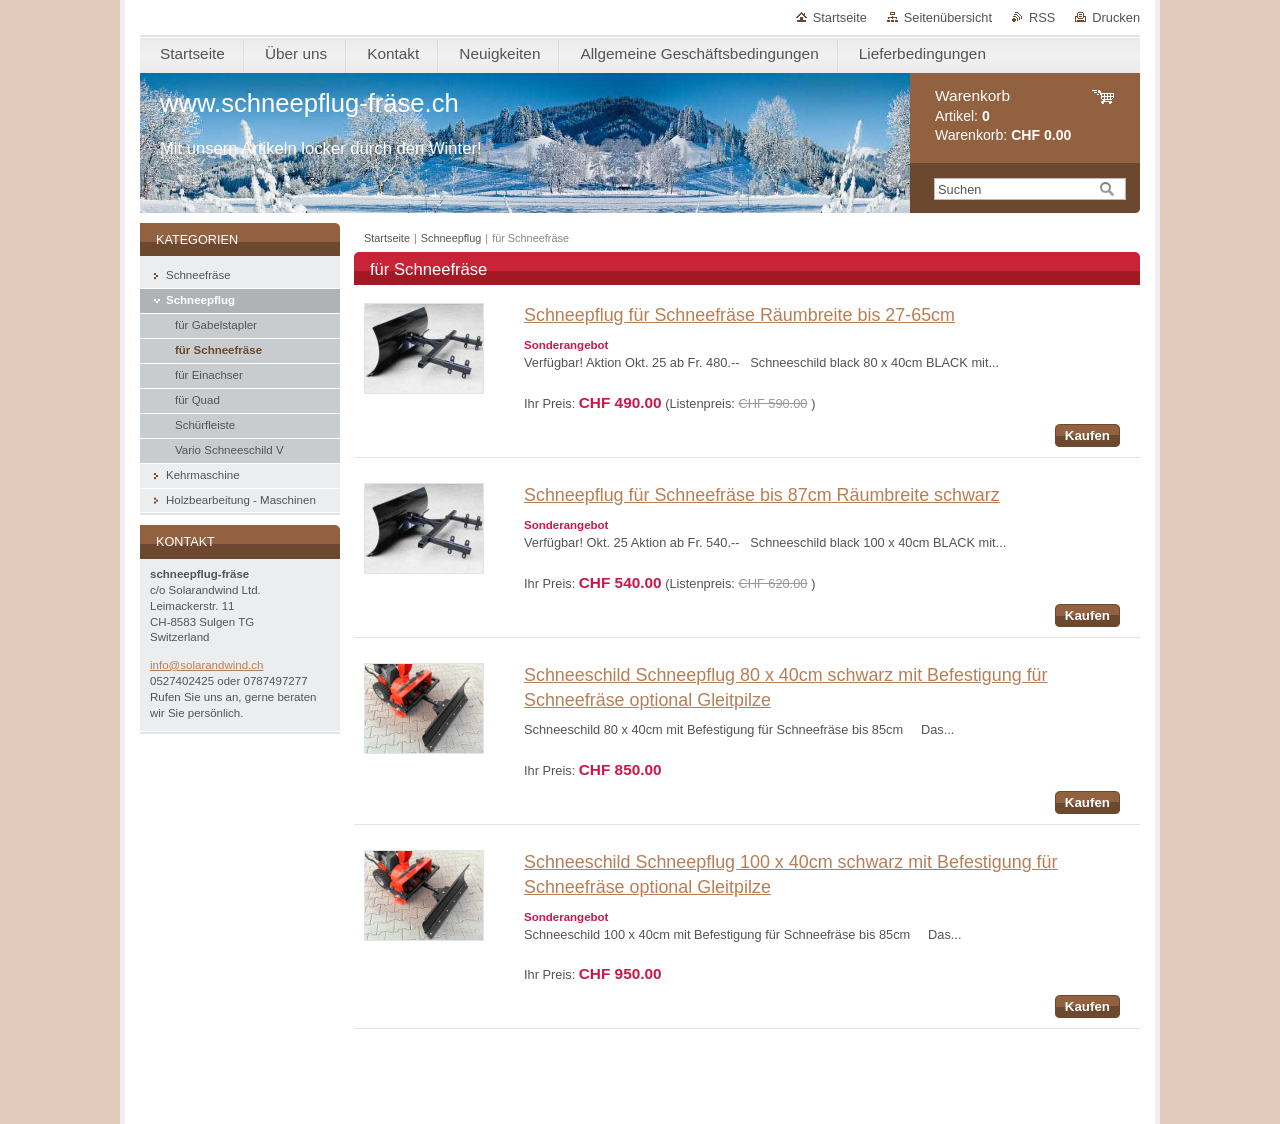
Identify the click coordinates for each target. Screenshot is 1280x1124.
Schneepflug (451, 238)
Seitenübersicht (948, 17)
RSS (1042, 17)
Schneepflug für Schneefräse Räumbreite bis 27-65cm (739, 315)
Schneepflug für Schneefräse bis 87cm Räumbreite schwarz (762, 495)
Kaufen (1087, 435)
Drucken (1116, 17)
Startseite (840, 17)
